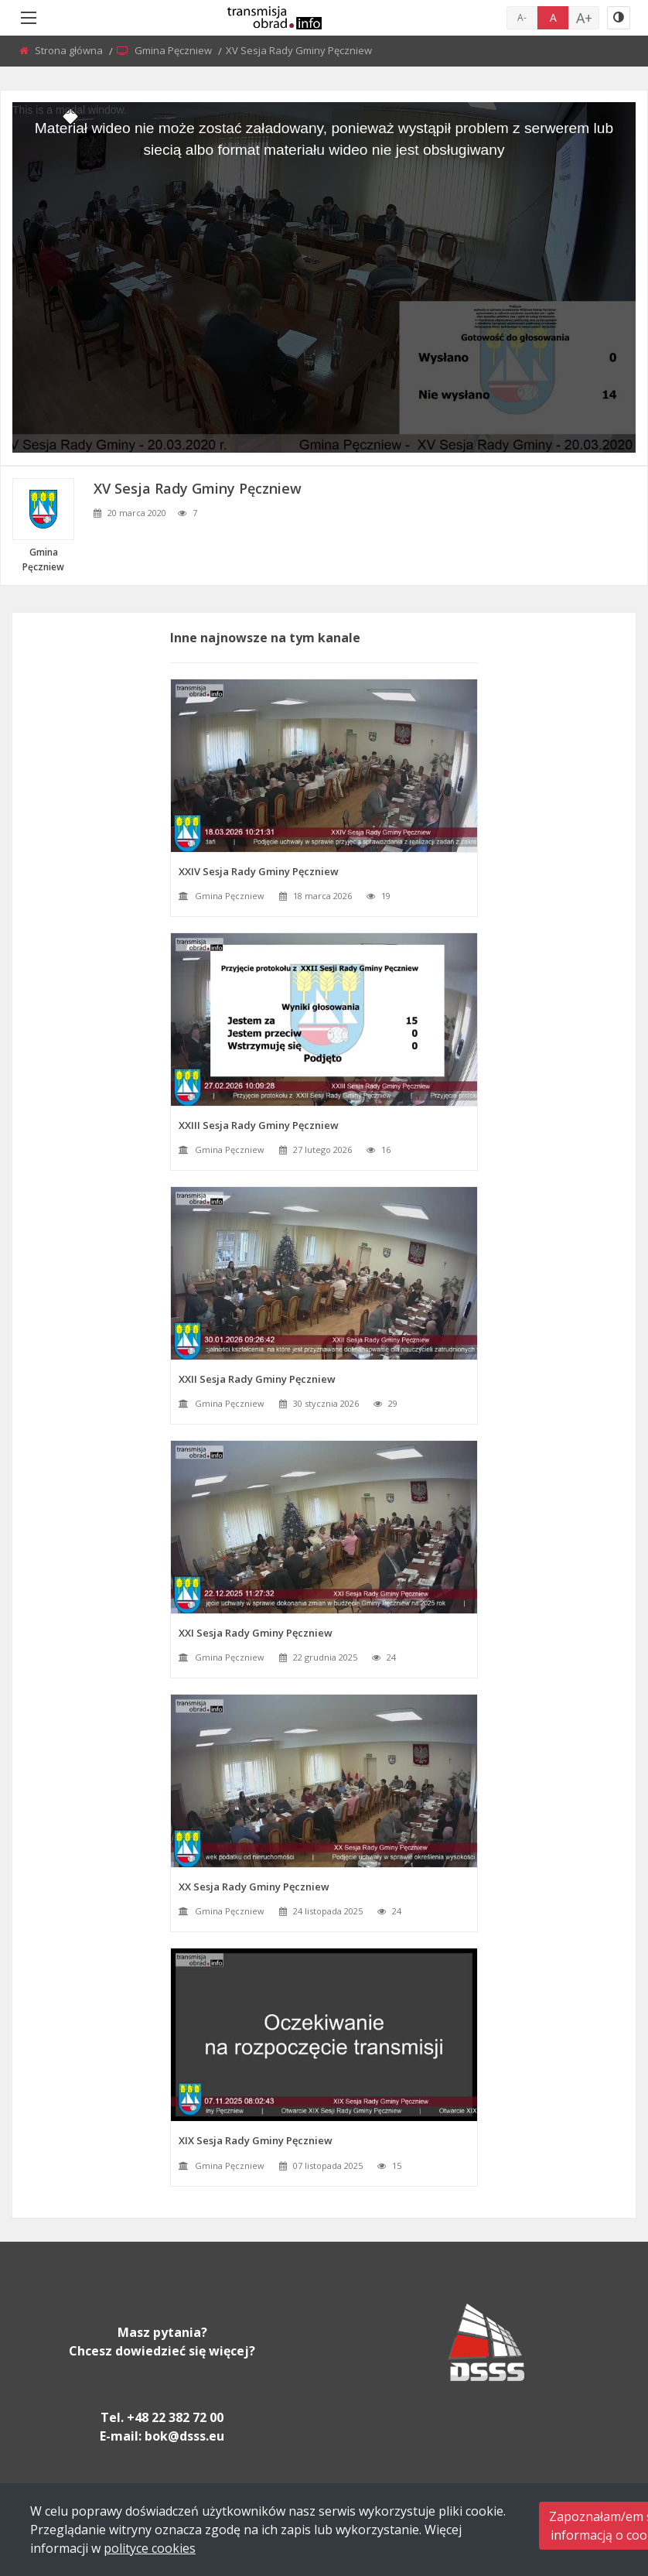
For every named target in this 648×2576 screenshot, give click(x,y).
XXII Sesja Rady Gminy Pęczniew (257, 1379)
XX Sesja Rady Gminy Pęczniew (254, 1887)
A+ (584, 18)
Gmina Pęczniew (174, 50)
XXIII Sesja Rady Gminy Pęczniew (259, 1125)
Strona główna (70, 50)
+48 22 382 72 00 (175, 2417)
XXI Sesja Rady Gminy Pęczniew (256, 1633)
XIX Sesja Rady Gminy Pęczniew (256, 2140)
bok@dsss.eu (184, 2435)
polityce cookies (150, 2548)
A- (522, 17)
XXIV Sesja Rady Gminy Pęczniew (259, 871)
